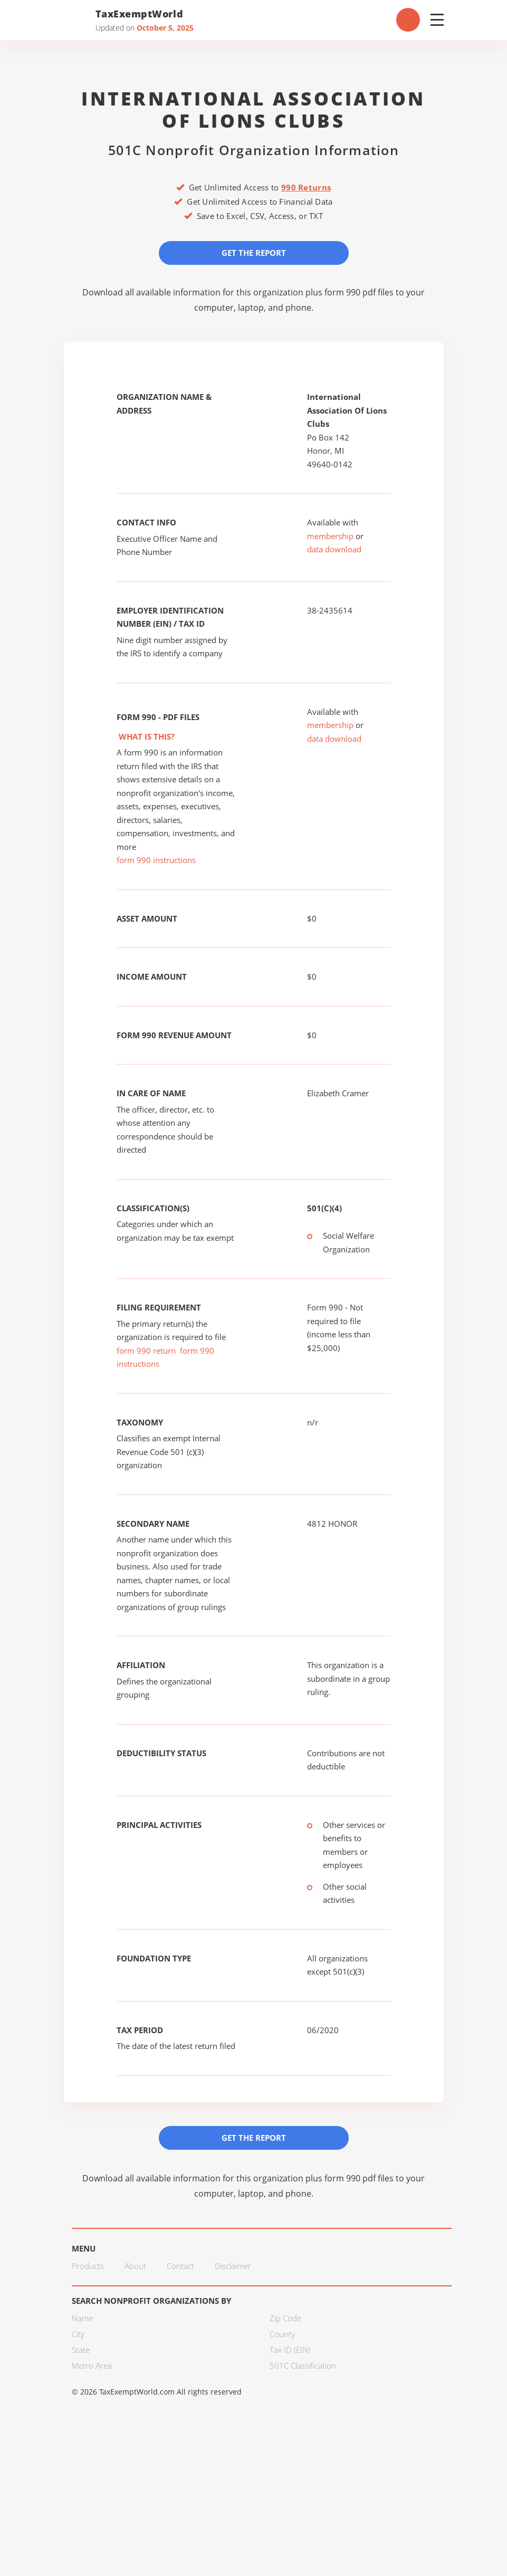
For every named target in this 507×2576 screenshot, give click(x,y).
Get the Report (254, 252)
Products (88, 2266)
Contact (180, 2266)
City (78, 2334)
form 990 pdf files (359, 292)
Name (82, 2318)
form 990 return (146, 1350)
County (282, 2334)
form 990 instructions (156, 860)
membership (330, 536)
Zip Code (285, 2318)
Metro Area (92, 2365)
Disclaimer (233, 2266)
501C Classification (303, 2365)
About (135, 2266)
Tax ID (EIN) (290, 2349)
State (81, 2349)
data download (334, 549)
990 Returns (306, 187)
